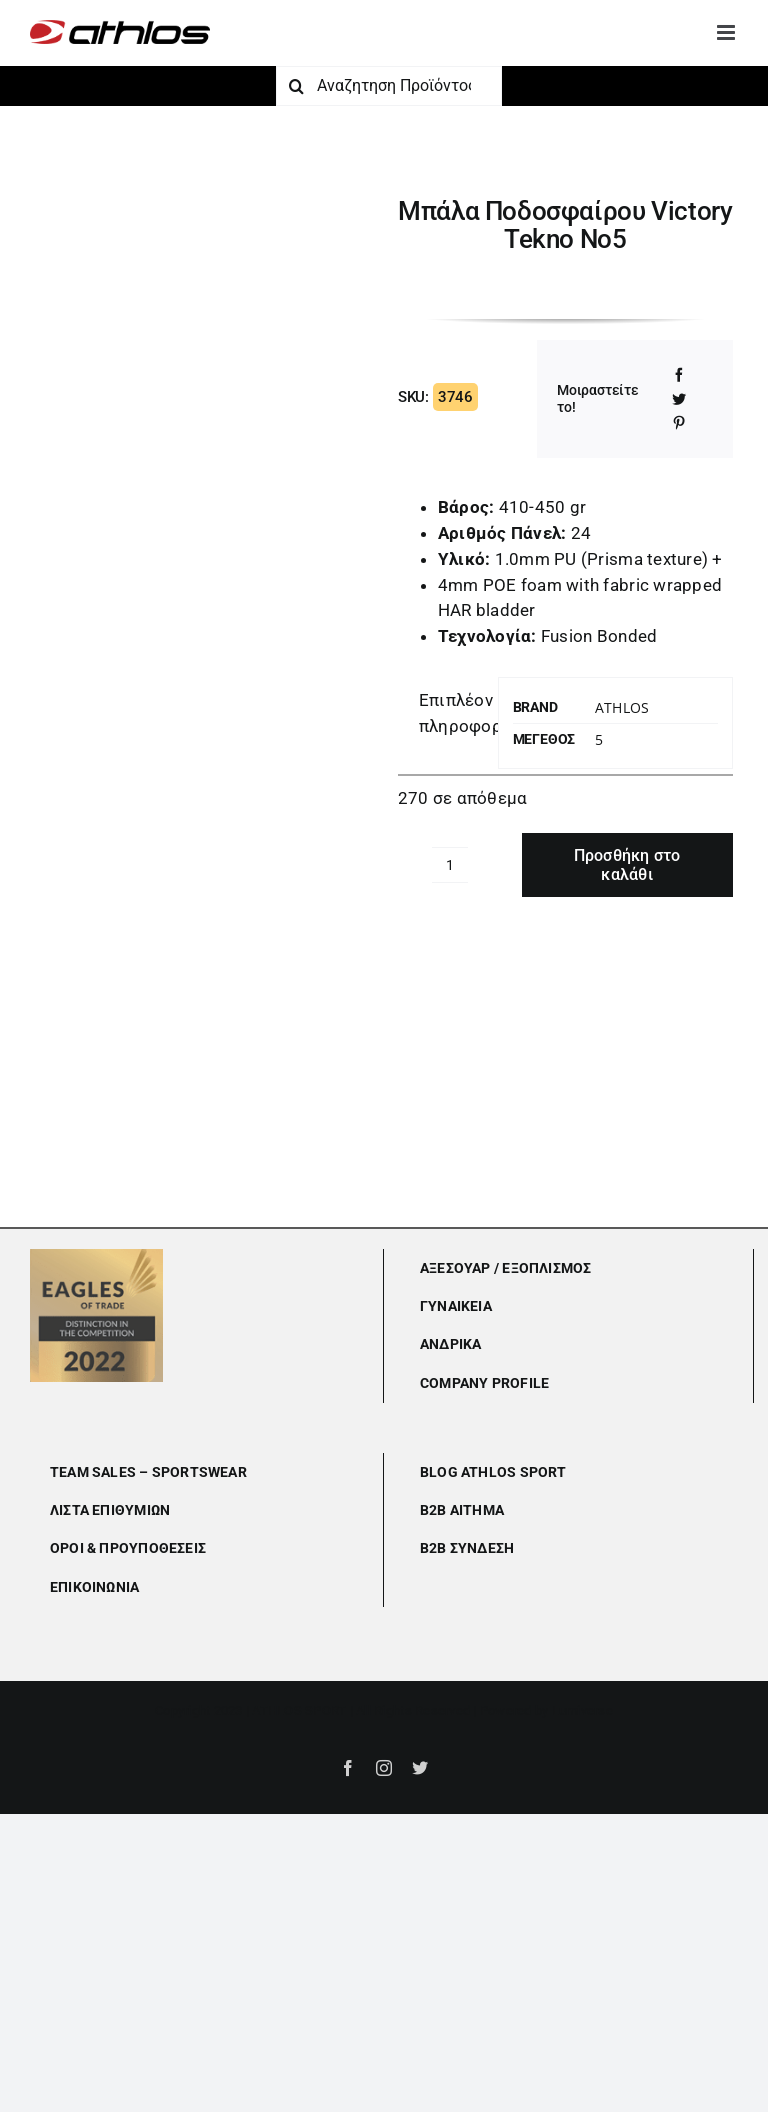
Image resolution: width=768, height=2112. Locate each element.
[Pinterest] (679, 423)
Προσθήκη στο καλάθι (627, 865)
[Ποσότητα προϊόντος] (450, 865)
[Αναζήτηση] (296, 86)
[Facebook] (679, 375)
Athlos (622, 707)
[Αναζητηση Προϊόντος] (389, 86)
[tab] (441, 714)
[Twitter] (679, 399)
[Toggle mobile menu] (727, 32)
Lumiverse (582, 1710)
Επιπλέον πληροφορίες (452, 713)
